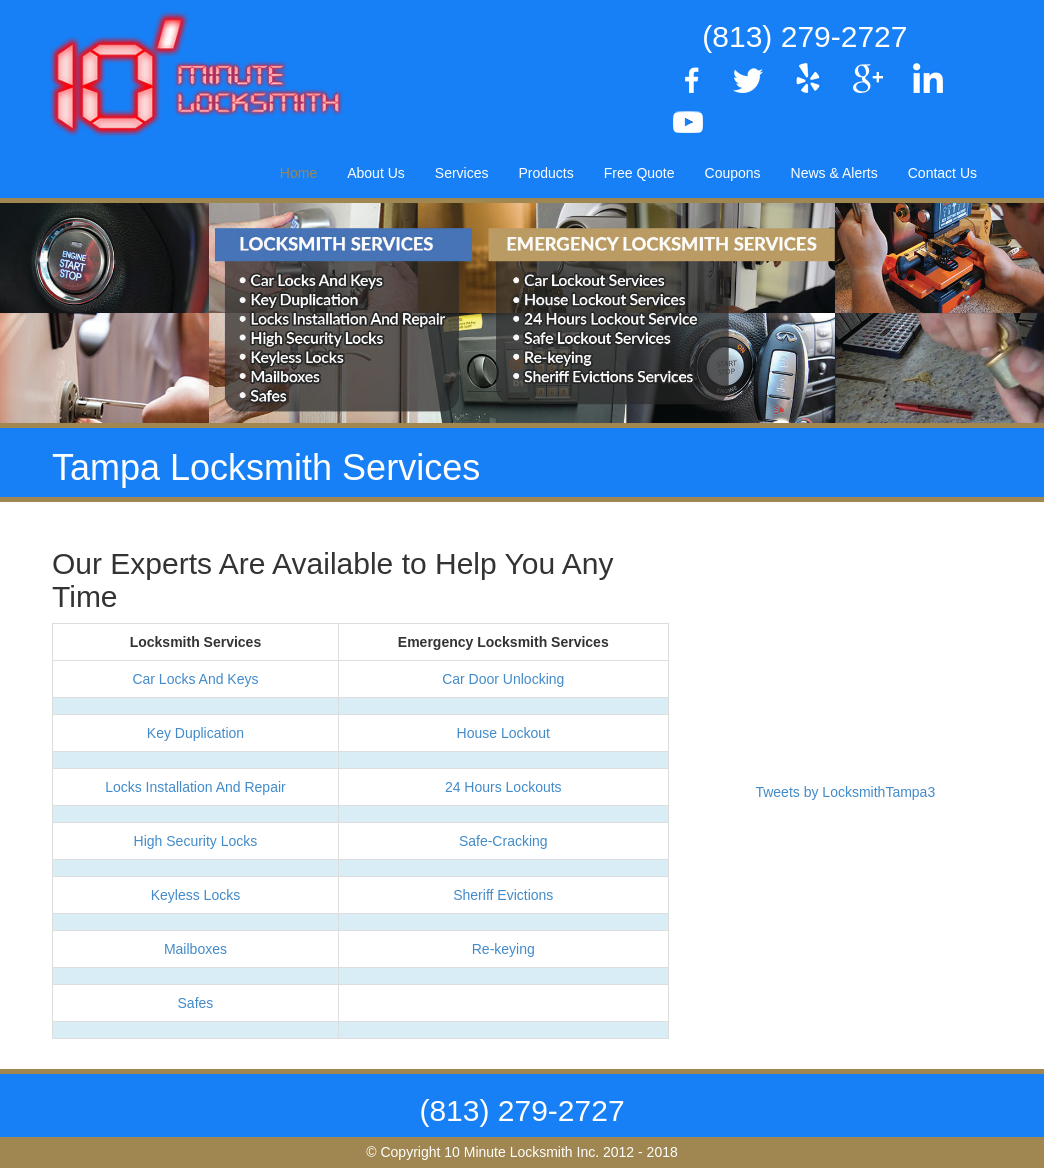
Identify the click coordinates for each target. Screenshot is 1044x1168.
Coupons (733, 173)
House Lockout (503, 733)
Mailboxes (195, 949)
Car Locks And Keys (195, 679)
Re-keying (503, 949)
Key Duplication (195, 733)
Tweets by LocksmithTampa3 (845, 792)
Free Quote (639, 173)
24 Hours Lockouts (503, 787)
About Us (376, 173)
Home (298, 173)
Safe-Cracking (503, 841)
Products (545, 173)
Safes (196, 1003)
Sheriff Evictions (503, 895)
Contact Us (942, 173)
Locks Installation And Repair (195, 787)
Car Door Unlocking (503, 679)
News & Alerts (834, 173)
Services (462, 173)
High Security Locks (196, 841)
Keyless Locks (195, 895)
